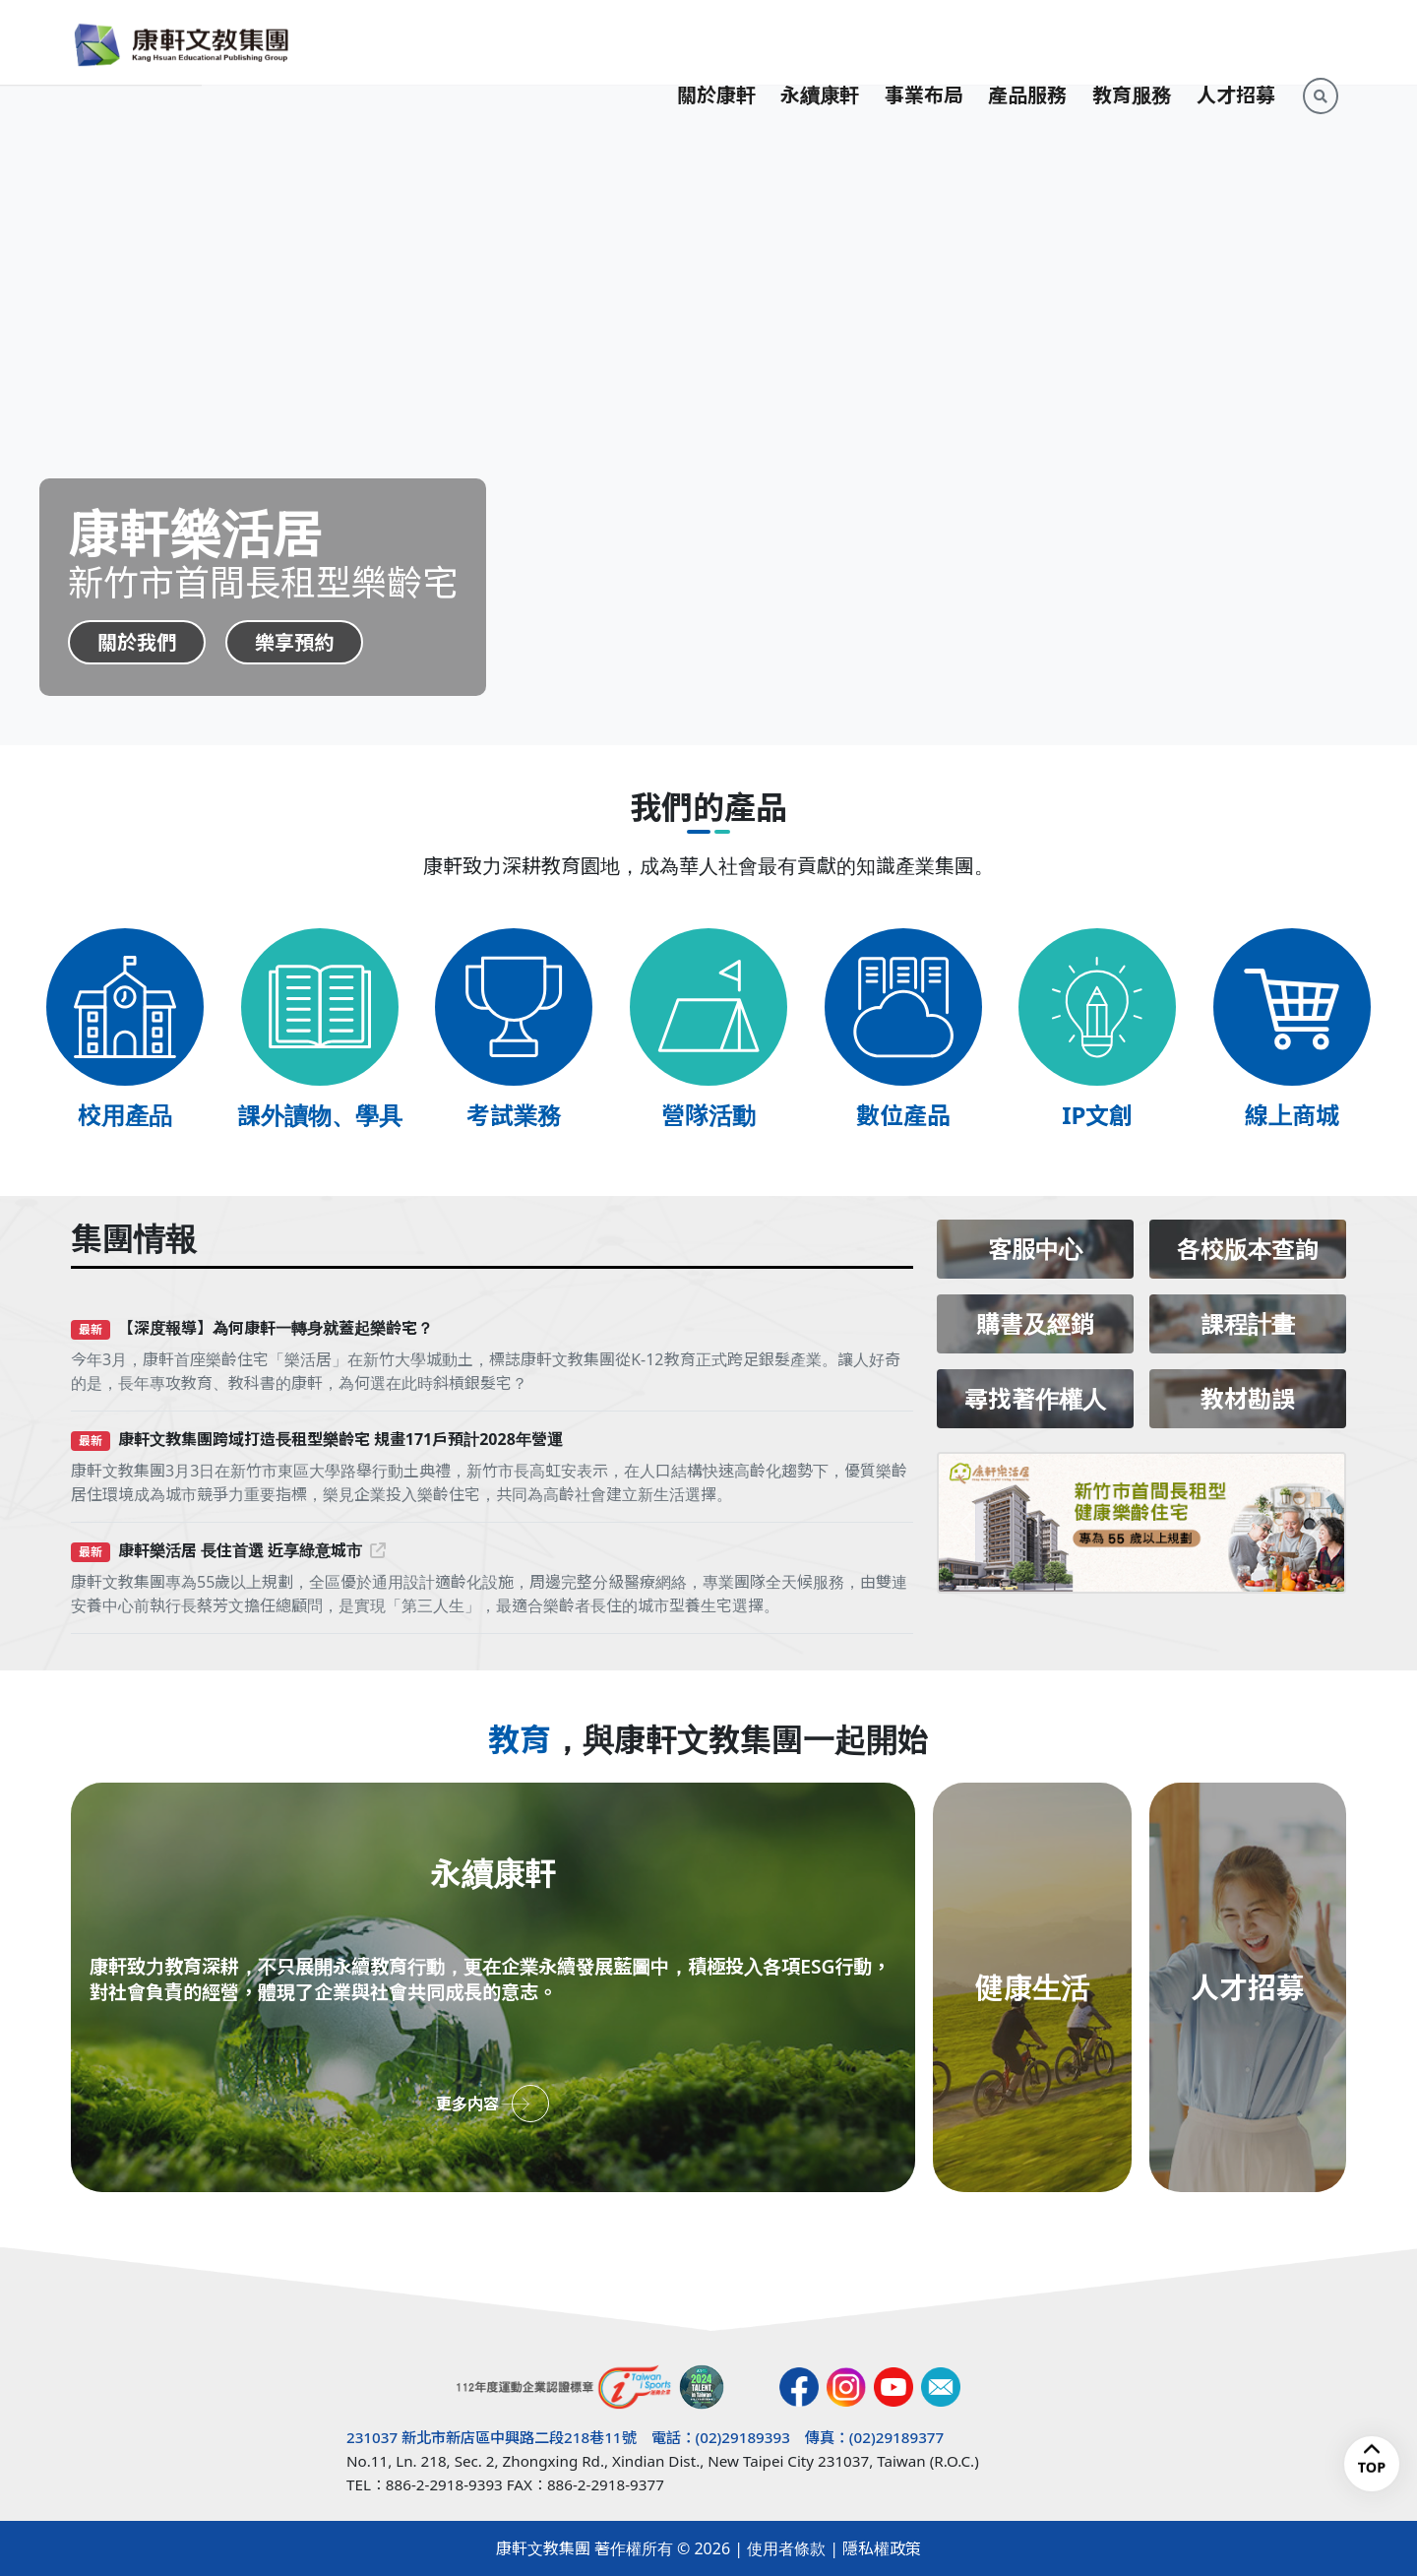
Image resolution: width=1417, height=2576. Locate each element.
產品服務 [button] (1027, 42)
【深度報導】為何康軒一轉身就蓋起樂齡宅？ (275, 1328)
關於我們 (136, 642)
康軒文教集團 (543, 2548)
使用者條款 (786, 2548)
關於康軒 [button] (716, 42)
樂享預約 (294, 642)
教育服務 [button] (1131, 42)
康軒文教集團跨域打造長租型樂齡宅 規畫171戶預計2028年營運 (340, 1439)
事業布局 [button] (924, 42)
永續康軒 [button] (819, 42)
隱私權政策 (881, 2548)
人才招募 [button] (1236, 42)
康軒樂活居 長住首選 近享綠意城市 (252, 1550)
